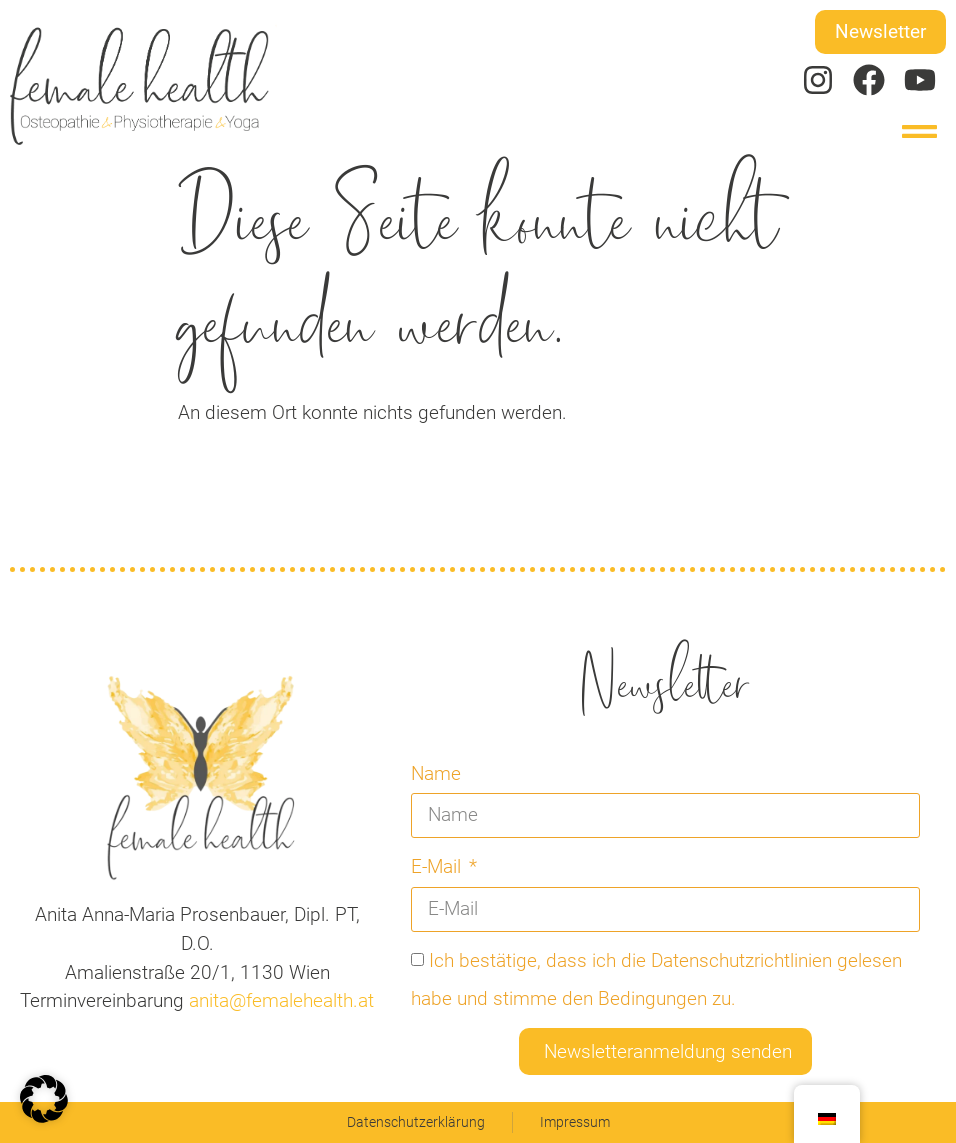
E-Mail (438, 866)
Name (436, 773)
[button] (920, 131)
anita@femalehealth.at (279, 1000)
